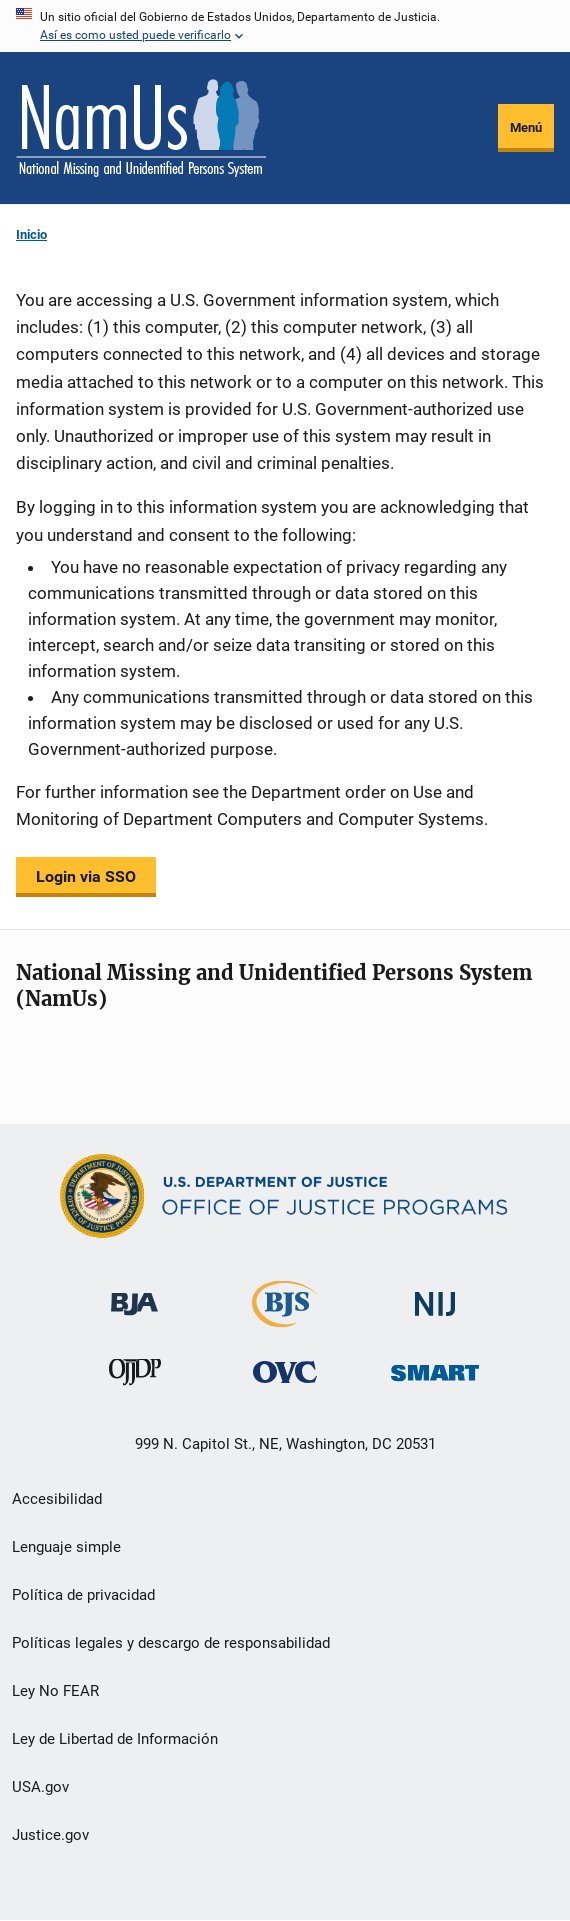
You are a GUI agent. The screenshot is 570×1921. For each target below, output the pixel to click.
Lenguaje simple (66, 1547)
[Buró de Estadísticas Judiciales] (284, 1318)
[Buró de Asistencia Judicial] (134, 1294)
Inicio (31, 234)
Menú (526, 127)
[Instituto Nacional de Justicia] (435, 1295)
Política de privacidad (83, 1595)
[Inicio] (141, 128)
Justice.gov (50, 1835)
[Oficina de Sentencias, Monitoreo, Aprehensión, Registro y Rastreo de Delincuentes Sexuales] (435, 1367)
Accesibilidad (57, 1499)
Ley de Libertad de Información (115, 1739)
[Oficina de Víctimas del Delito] (285, 1371)
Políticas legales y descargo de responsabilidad (171, 1643)
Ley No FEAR (55, 1691)
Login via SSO (86, 876)
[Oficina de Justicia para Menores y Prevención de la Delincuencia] (135, 1376)
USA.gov (40, 1787)
